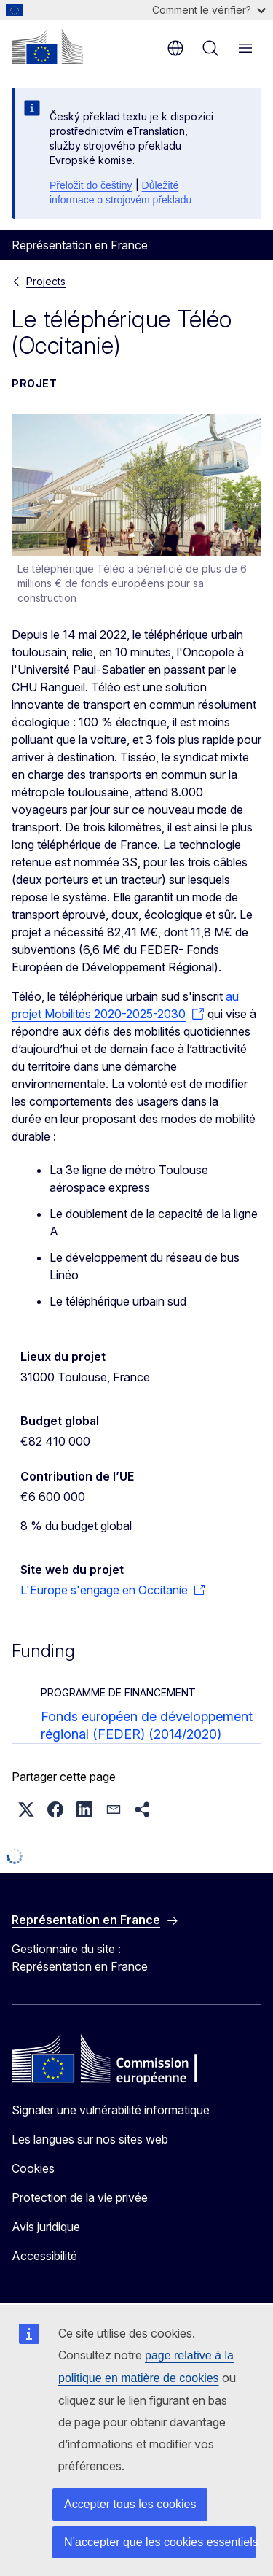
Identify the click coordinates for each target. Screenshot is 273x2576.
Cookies (33, 2168)
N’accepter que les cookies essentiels (160, 2542)
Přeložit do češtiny (91, 185)
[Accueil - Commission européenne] (47, 46)
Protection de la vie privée (80, 2197)
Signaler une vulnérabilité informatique (111, 2110)
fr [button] (175, 48)
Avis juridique (46, 2226)
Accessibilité (44, 2256)
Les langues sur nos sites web (90, 2139)
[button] (26, 1809)
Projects (46, 281)
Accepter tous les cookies (130, 2504)
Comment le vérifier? (209, 10)
